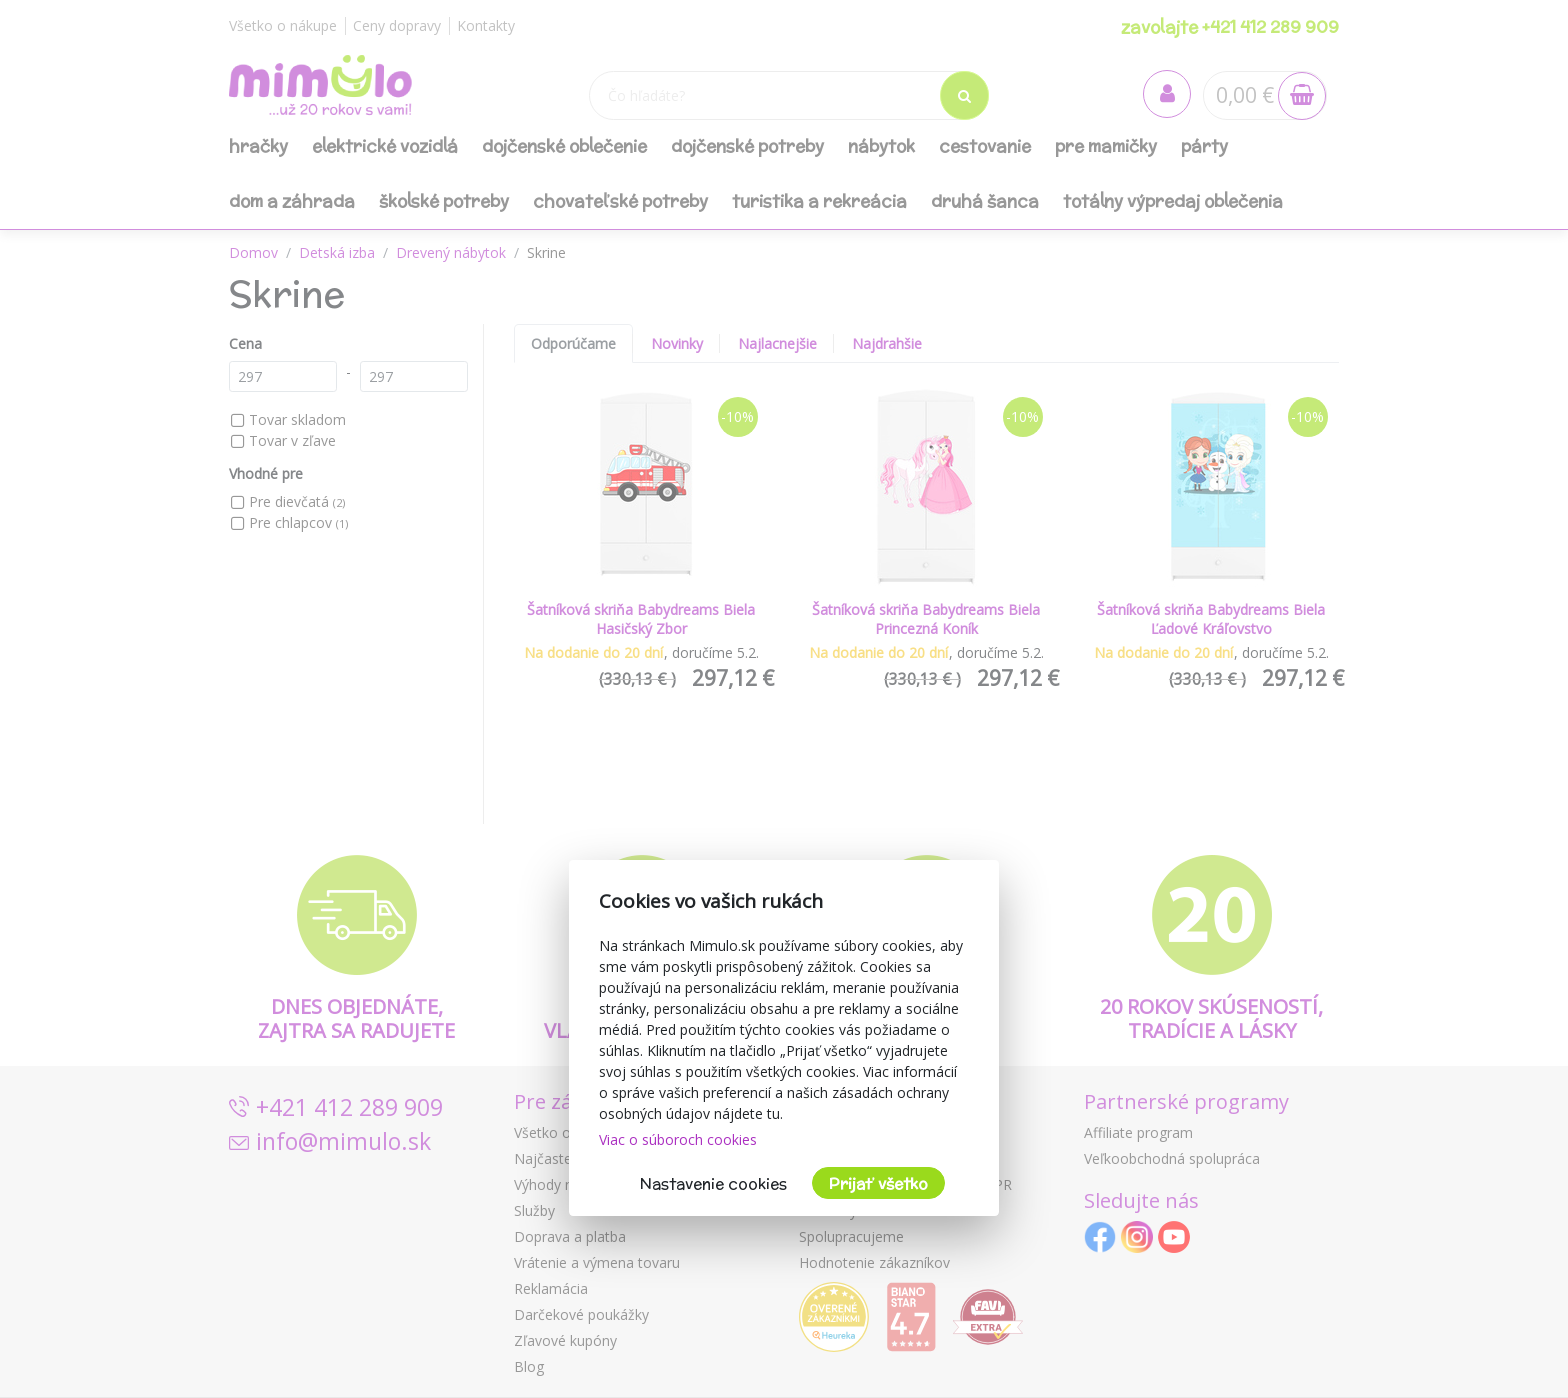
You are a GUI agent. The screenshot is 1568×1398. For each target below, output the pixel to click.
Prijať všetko (878, 1183)
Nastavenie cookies (713, 1183)
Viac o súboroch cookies (678, 1139)
